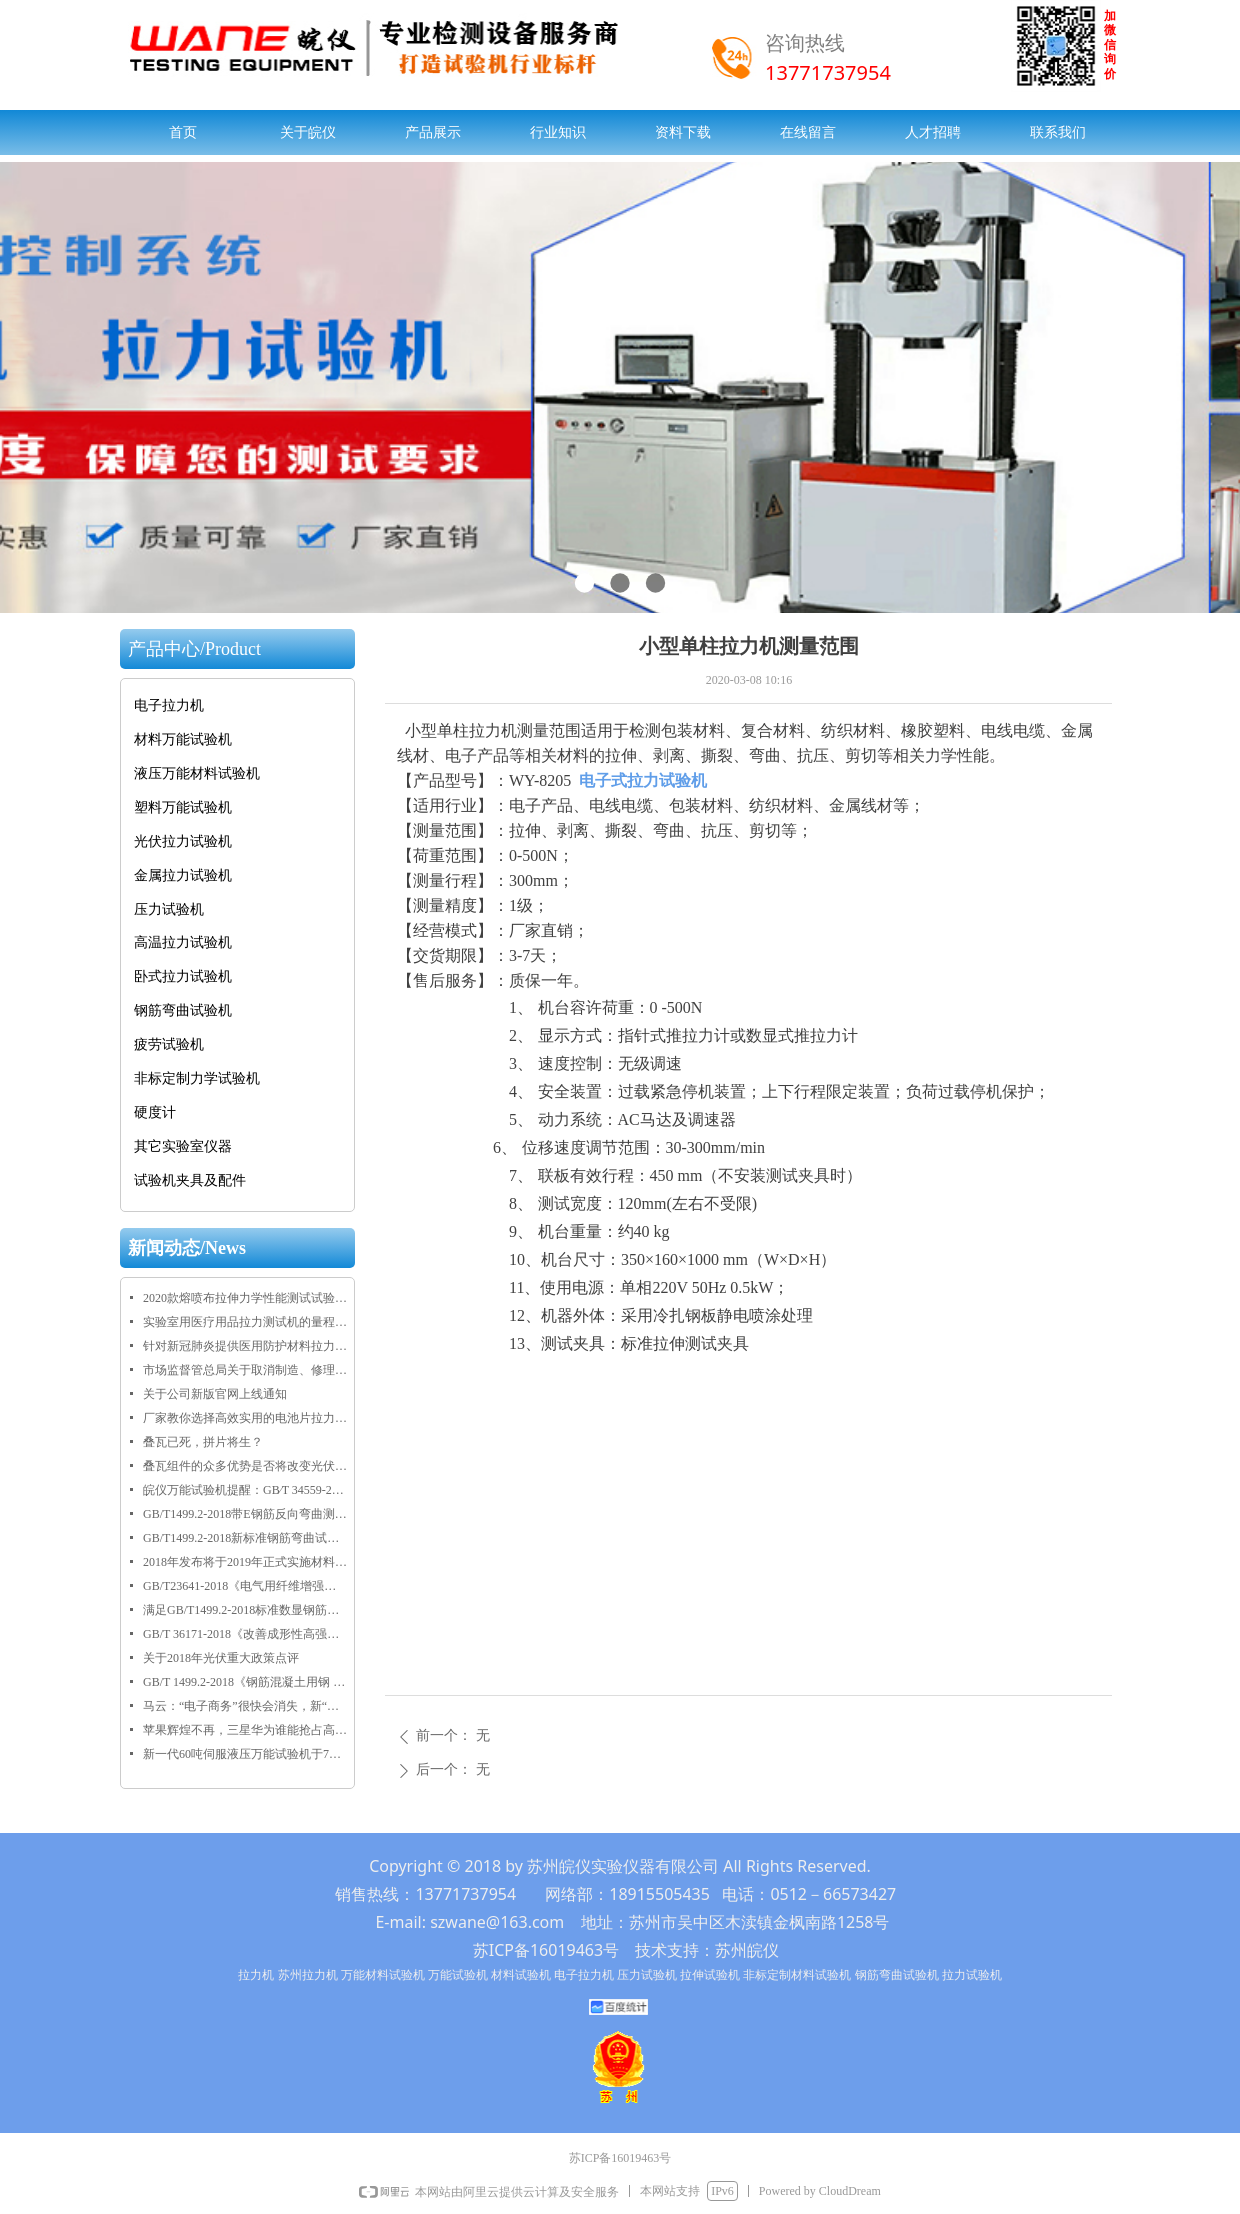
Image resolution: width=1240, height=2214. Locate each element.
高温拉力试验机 (183, 942)
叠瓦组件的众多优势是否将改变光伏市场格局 (245, 1466)
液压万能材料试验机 (197, 773)
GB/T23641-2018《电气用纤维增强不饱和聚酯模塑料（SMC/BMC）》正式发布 (245, 1586)
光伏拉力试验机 (183, 841)
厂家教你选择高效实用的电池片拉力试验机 (245, 1418)
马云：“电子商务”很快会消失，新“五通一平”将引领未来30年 (245, 1706)
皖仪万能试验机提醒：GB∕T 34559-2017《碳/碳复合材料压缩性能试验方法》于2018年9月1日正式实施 (245, 1490)
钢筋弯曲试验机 (183, 1010)
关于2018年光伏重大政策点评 (221, 1658)
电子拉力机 (169, 705)
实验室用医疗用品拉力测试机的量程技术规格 (245, 1322)
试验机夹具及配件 (190, 1180)
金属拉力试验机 (183, 875)
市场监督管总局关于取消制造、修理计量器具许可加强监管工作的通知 (245, 1370)
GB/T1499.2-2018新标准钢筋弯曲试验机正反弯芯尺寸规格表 (245, 1538)
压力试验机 (169, 909)
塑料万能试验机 (183, 807)
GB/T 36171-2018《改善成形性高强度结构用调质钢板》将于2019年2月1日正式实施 (245, 1634)
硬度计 (155, 1112)
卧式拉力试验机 (183, 976)
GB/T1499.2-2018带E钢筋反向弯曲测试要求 (245, 1514)
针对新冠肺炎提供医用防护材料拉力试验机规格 (245, 1346)
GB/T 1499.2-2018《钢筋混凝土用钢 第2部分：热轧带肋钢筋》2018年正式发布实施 (245, 1682)
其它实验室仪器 (183, 1146)
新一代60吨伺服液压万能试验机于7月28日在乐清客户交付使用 (245, 1754)
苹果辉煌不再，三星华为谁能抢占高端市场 (245, 1730)
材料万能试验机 (183, 739)
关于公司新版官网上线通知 (215, 1394)
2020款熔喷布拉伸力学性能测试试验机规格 (245, 1298)
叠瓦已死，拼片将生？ (203, 1442)
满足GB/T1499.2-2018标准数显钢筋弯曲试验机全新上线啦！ (245, 1610)
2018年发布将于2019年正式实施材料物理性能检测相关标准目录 (245, 1562)
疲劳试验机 (169, 1044)
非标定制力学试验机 (197, 1078)
